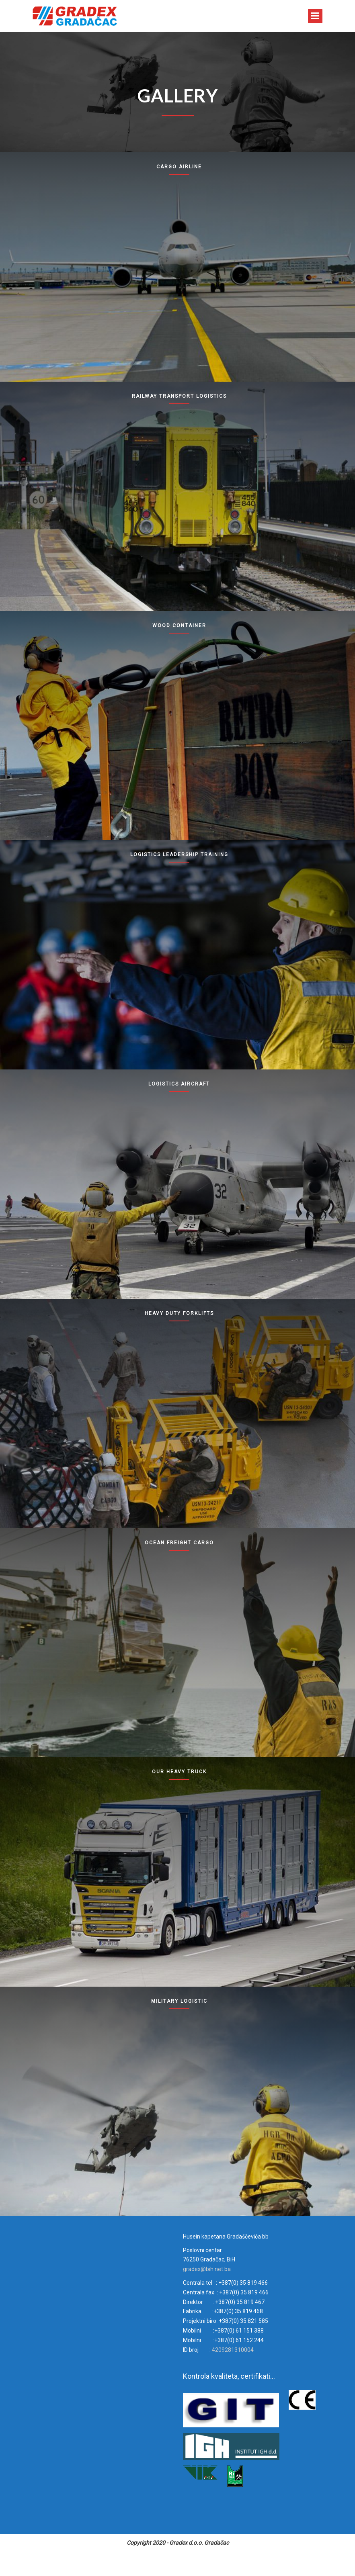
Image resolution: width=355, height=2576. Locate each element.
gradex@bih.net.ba (207, 2269)
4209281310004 (232, 2350)
